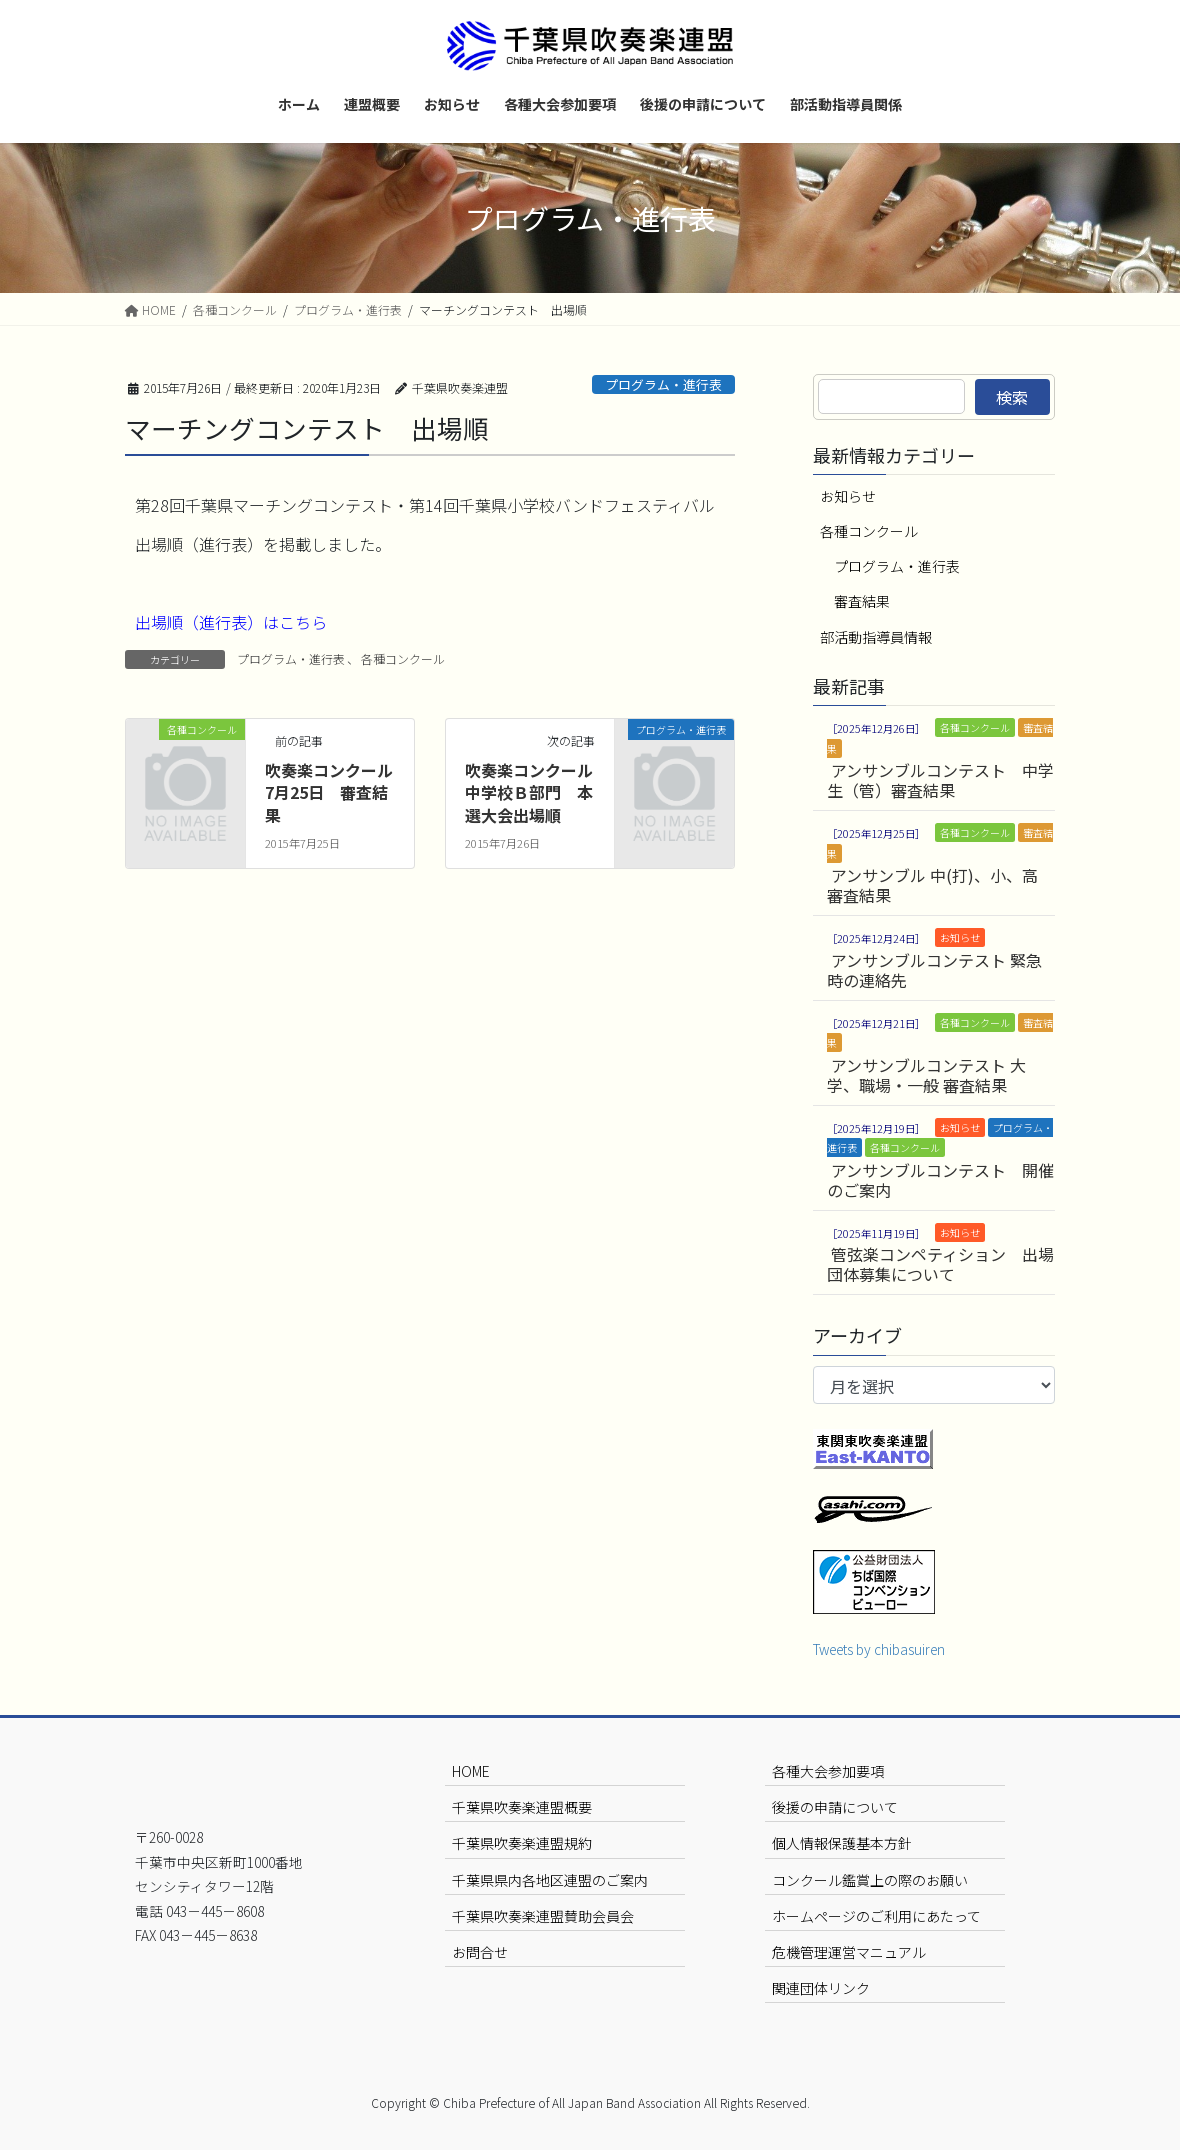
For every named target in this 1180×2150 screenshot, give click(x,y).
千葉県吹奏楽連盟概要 (522, 1807)
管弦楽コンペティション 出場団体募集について (940, 1264)
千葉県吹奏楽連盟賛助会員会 (543, 1916)
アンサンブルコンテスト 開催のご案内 (940, 1180)
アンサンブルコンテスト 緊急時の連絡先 (934, 970)
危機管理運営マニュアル (849, 1952)
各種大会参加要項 (828, 1771)
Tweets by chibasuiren (879, 1649)
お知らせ (848, 496)
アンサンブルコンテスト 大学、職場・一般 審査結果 (926, 1075)
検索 (1012, 397)
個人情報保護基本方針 (842, 1843)
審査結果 (862, 601)
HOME (471, 1771)
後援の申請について (835, 1807)
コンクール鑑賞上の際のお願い (870, 1880)
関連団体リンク (821, 1988)
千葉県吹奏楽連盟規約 (522, 1843)
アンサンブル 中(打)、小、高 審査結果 (932, 885)
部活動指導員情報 (876, 637)
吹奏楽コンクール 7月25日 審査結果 (337, 792)
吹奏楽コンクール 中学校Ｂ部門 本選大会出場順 (537, 792)
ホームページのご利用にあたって (876, 1916)
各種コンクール (403, 658)
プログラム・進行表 (663, 384)
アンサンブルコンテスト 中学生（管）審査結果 (940, 780)
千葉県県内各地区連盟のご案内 (550, 1880)
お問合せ (480, 1952)
